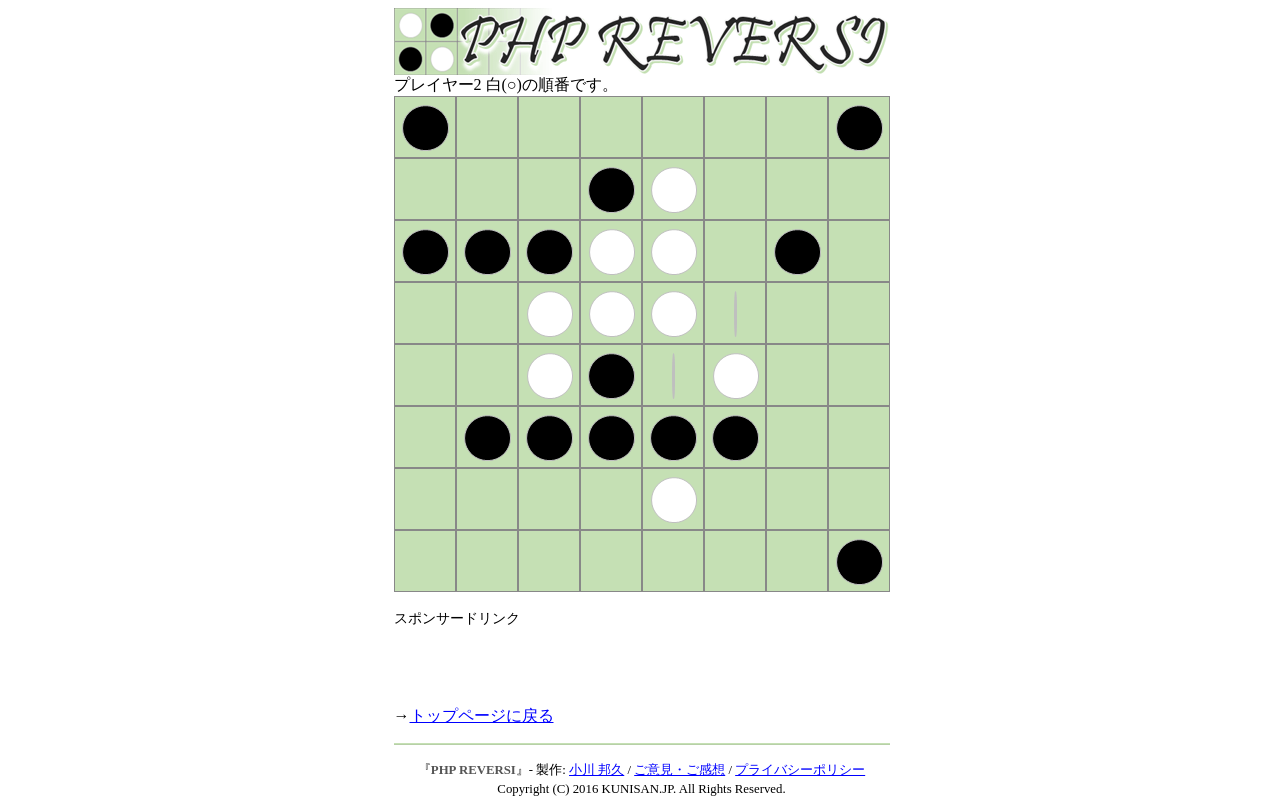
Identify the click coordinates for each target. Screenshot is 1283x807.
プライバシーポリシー (800, 770)
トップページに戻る (482, 715)
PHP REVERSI (473, 770)
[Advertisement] (628, 658)
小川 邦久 (596, 770)
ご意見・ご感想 (679, 770)
